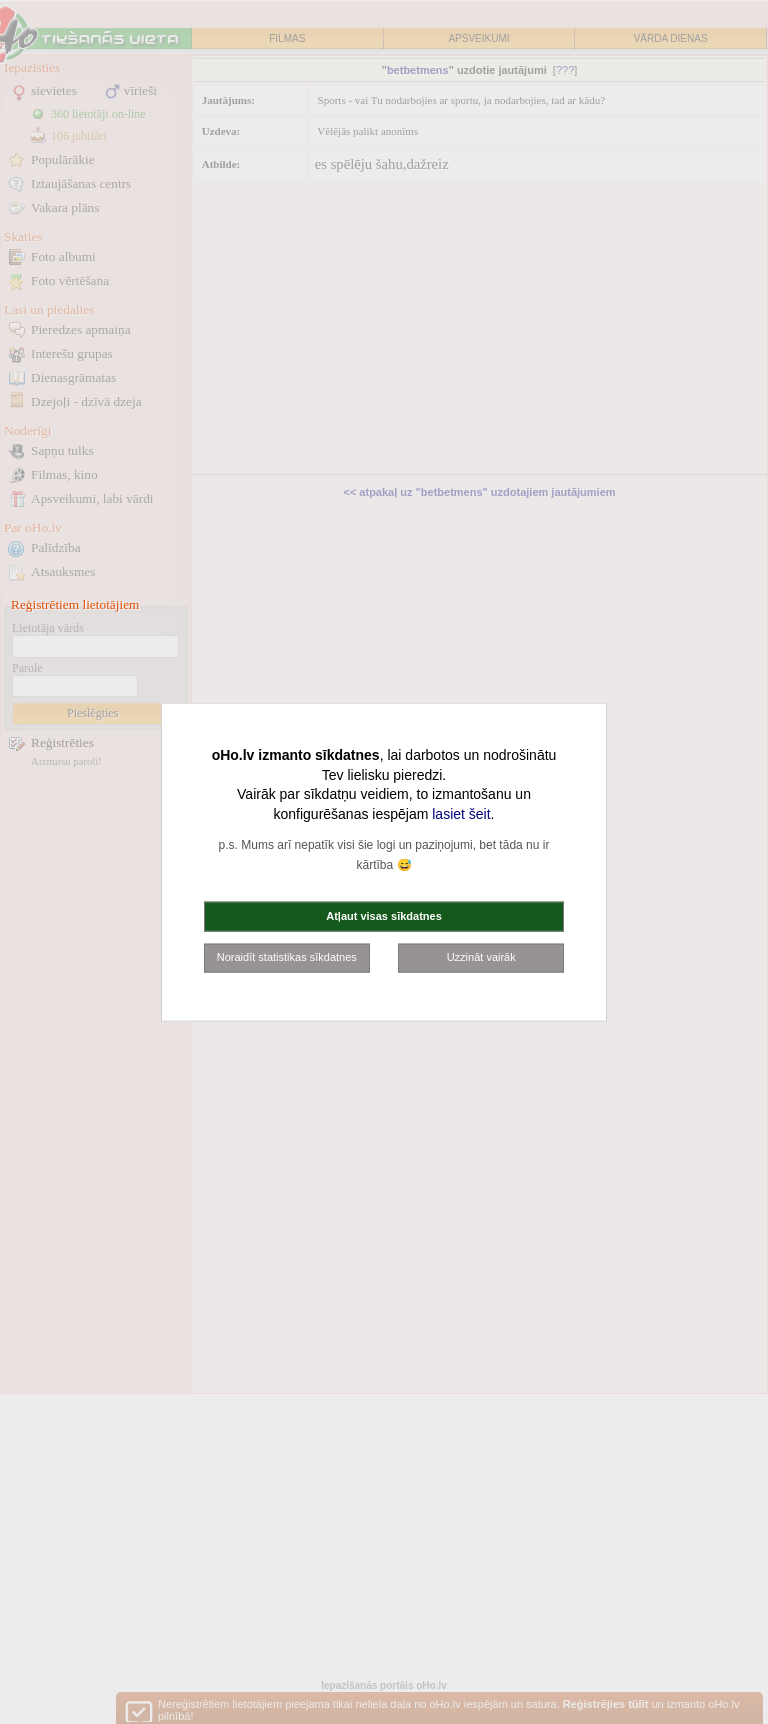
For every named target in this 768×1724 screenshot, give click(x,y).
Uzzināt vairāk (481, 957)
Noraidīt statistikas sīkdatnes (287, 957)
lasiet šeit (461, 813)
